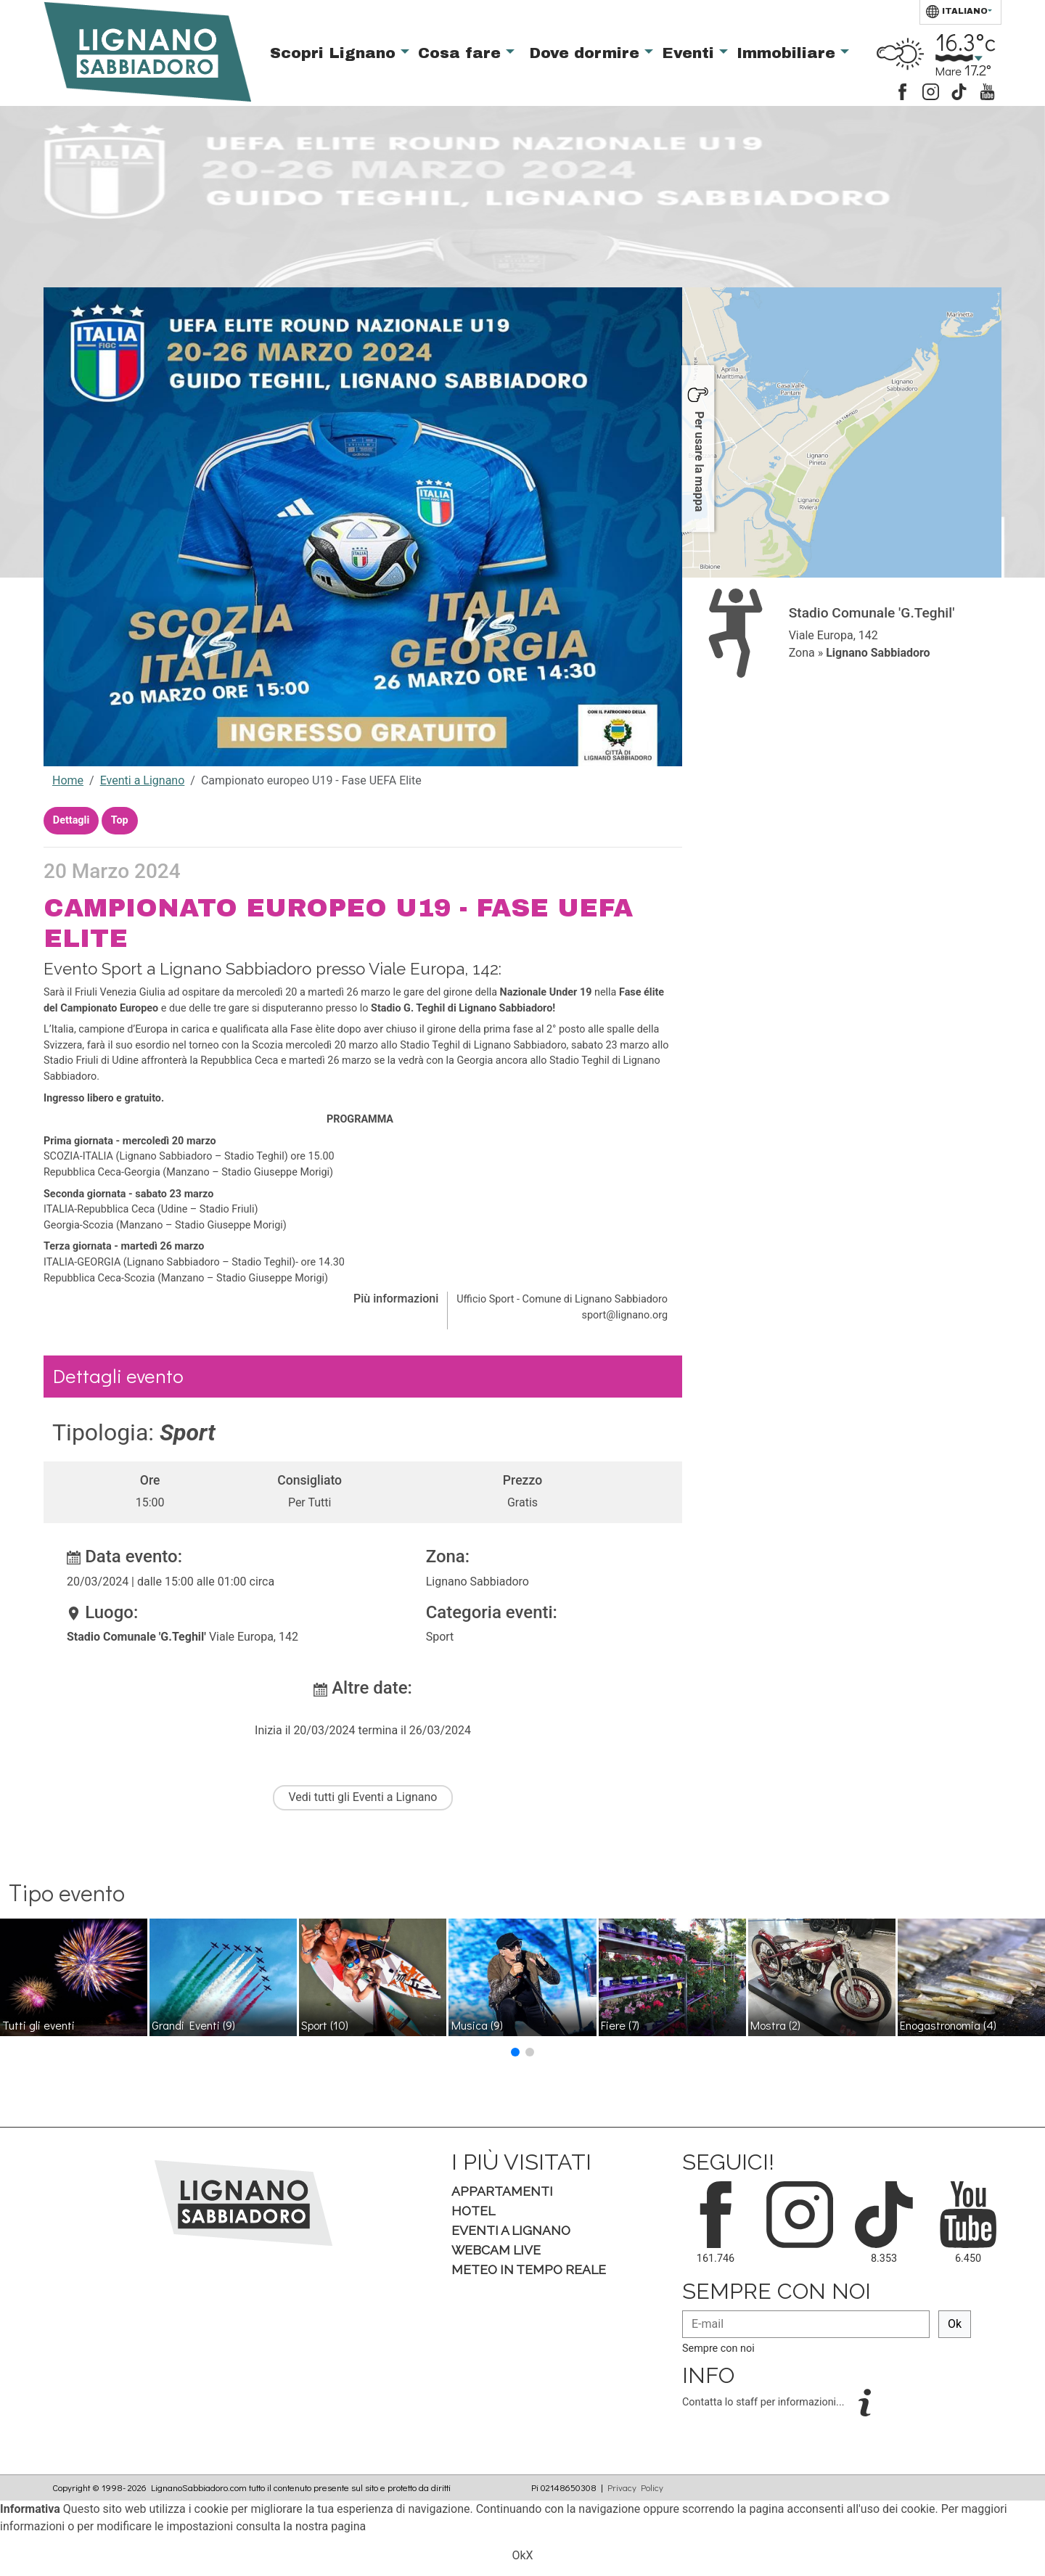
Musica (477, 2025)
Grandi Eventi (193, 2025)
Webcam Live (496, 2249)
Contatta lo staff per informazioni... (764, 2402)
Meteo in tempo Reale (528, 2269)
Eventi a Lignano (142, 780)
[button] (515, 2052)
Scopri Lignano (335, 53)
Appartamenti (502, 2191)
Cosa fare (462, 53)
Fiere (620, 2025)
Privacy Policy (635, 2487)
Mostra (775, 2025)
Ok (955, 2324)
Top (119, 820)
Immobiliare (788, 53)
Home (67, 780)
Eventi (690, 53)
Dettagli (71, 820)
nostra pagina (330, 2526)
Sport (324, 2025)
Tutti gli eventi (38, 2025)
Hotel (473, 2210)
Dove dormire (586, 53)
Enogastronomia (948, 2025)
